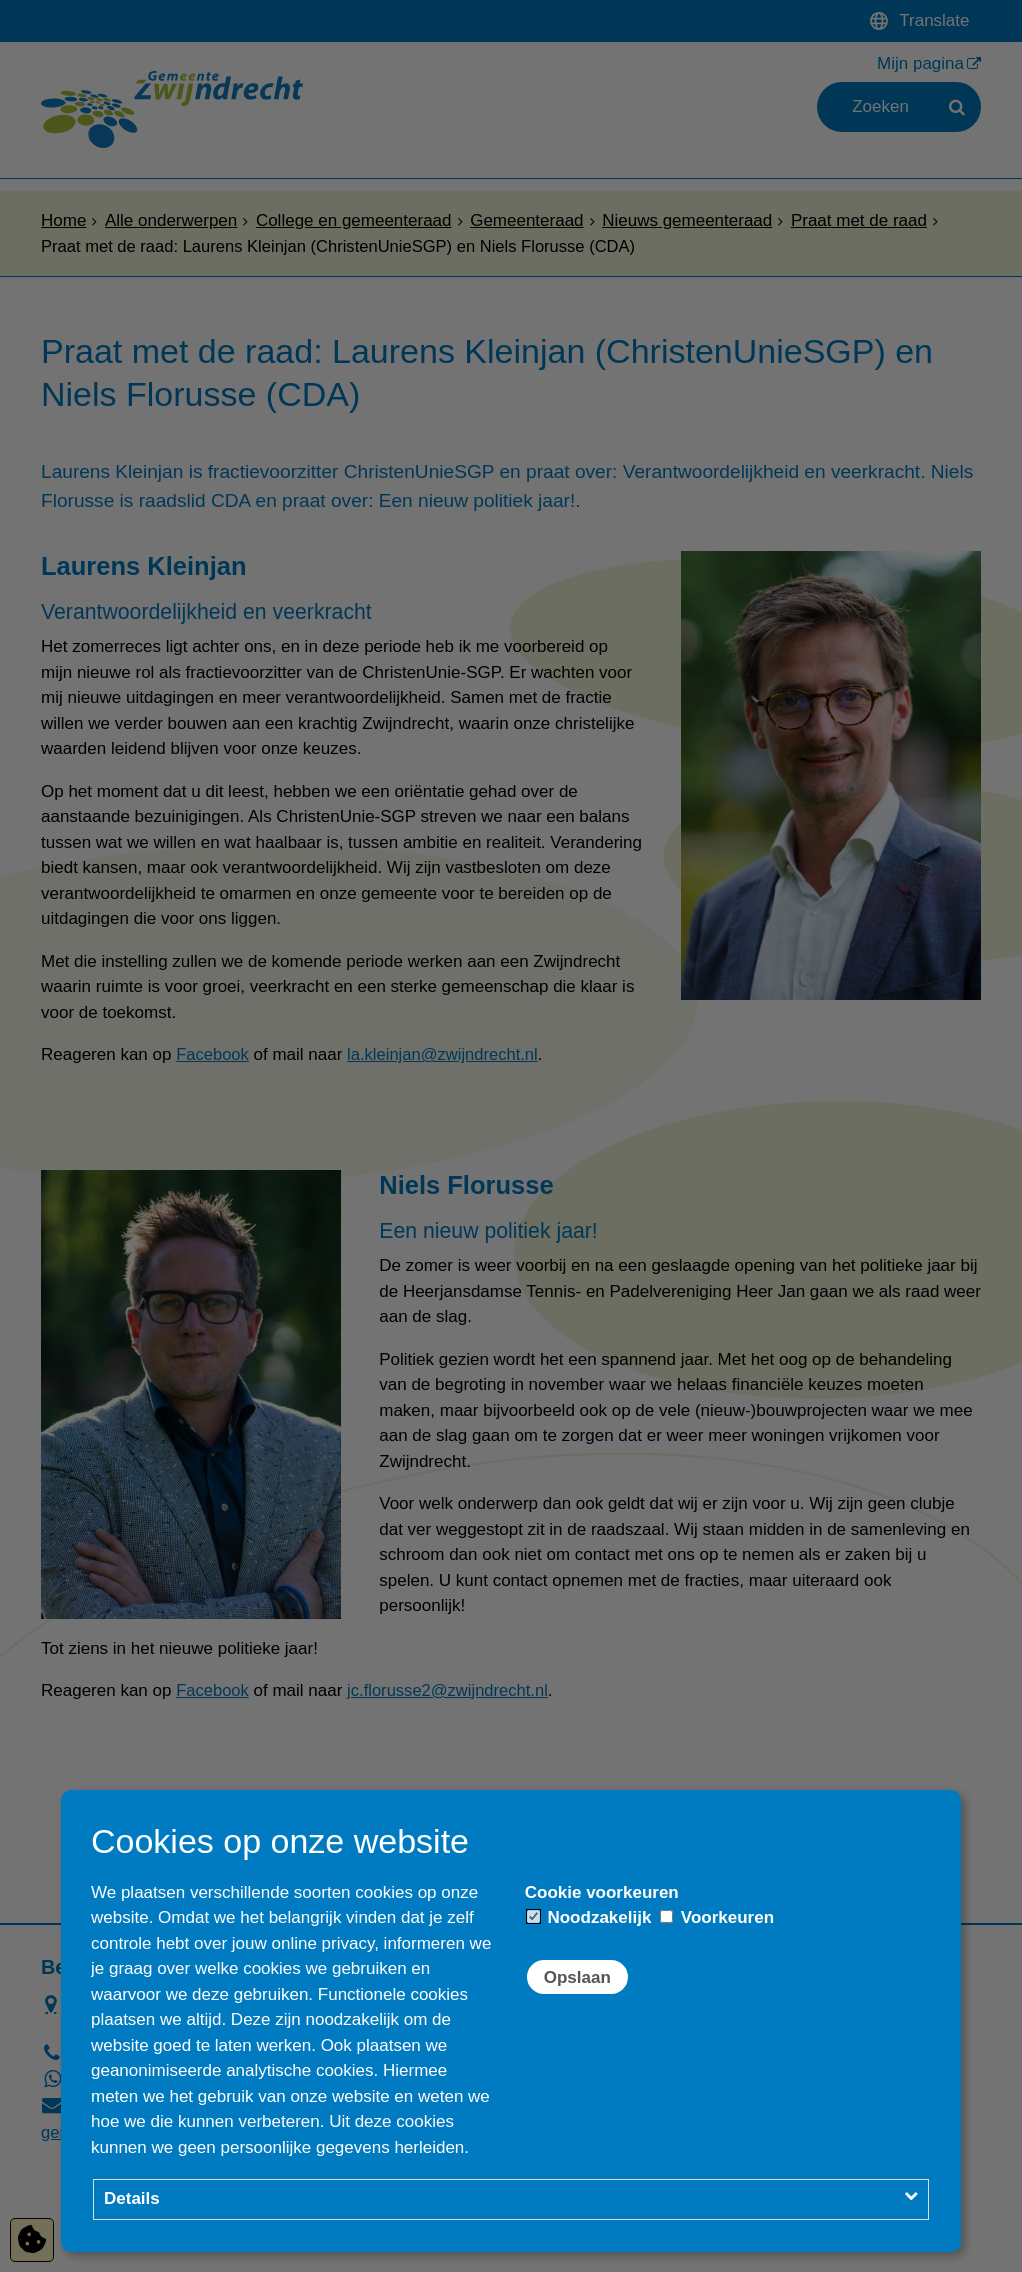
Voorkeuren (717, 1917)
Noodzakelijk (589, 1917)
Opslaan (577, 1977)
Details (132, 2198)
